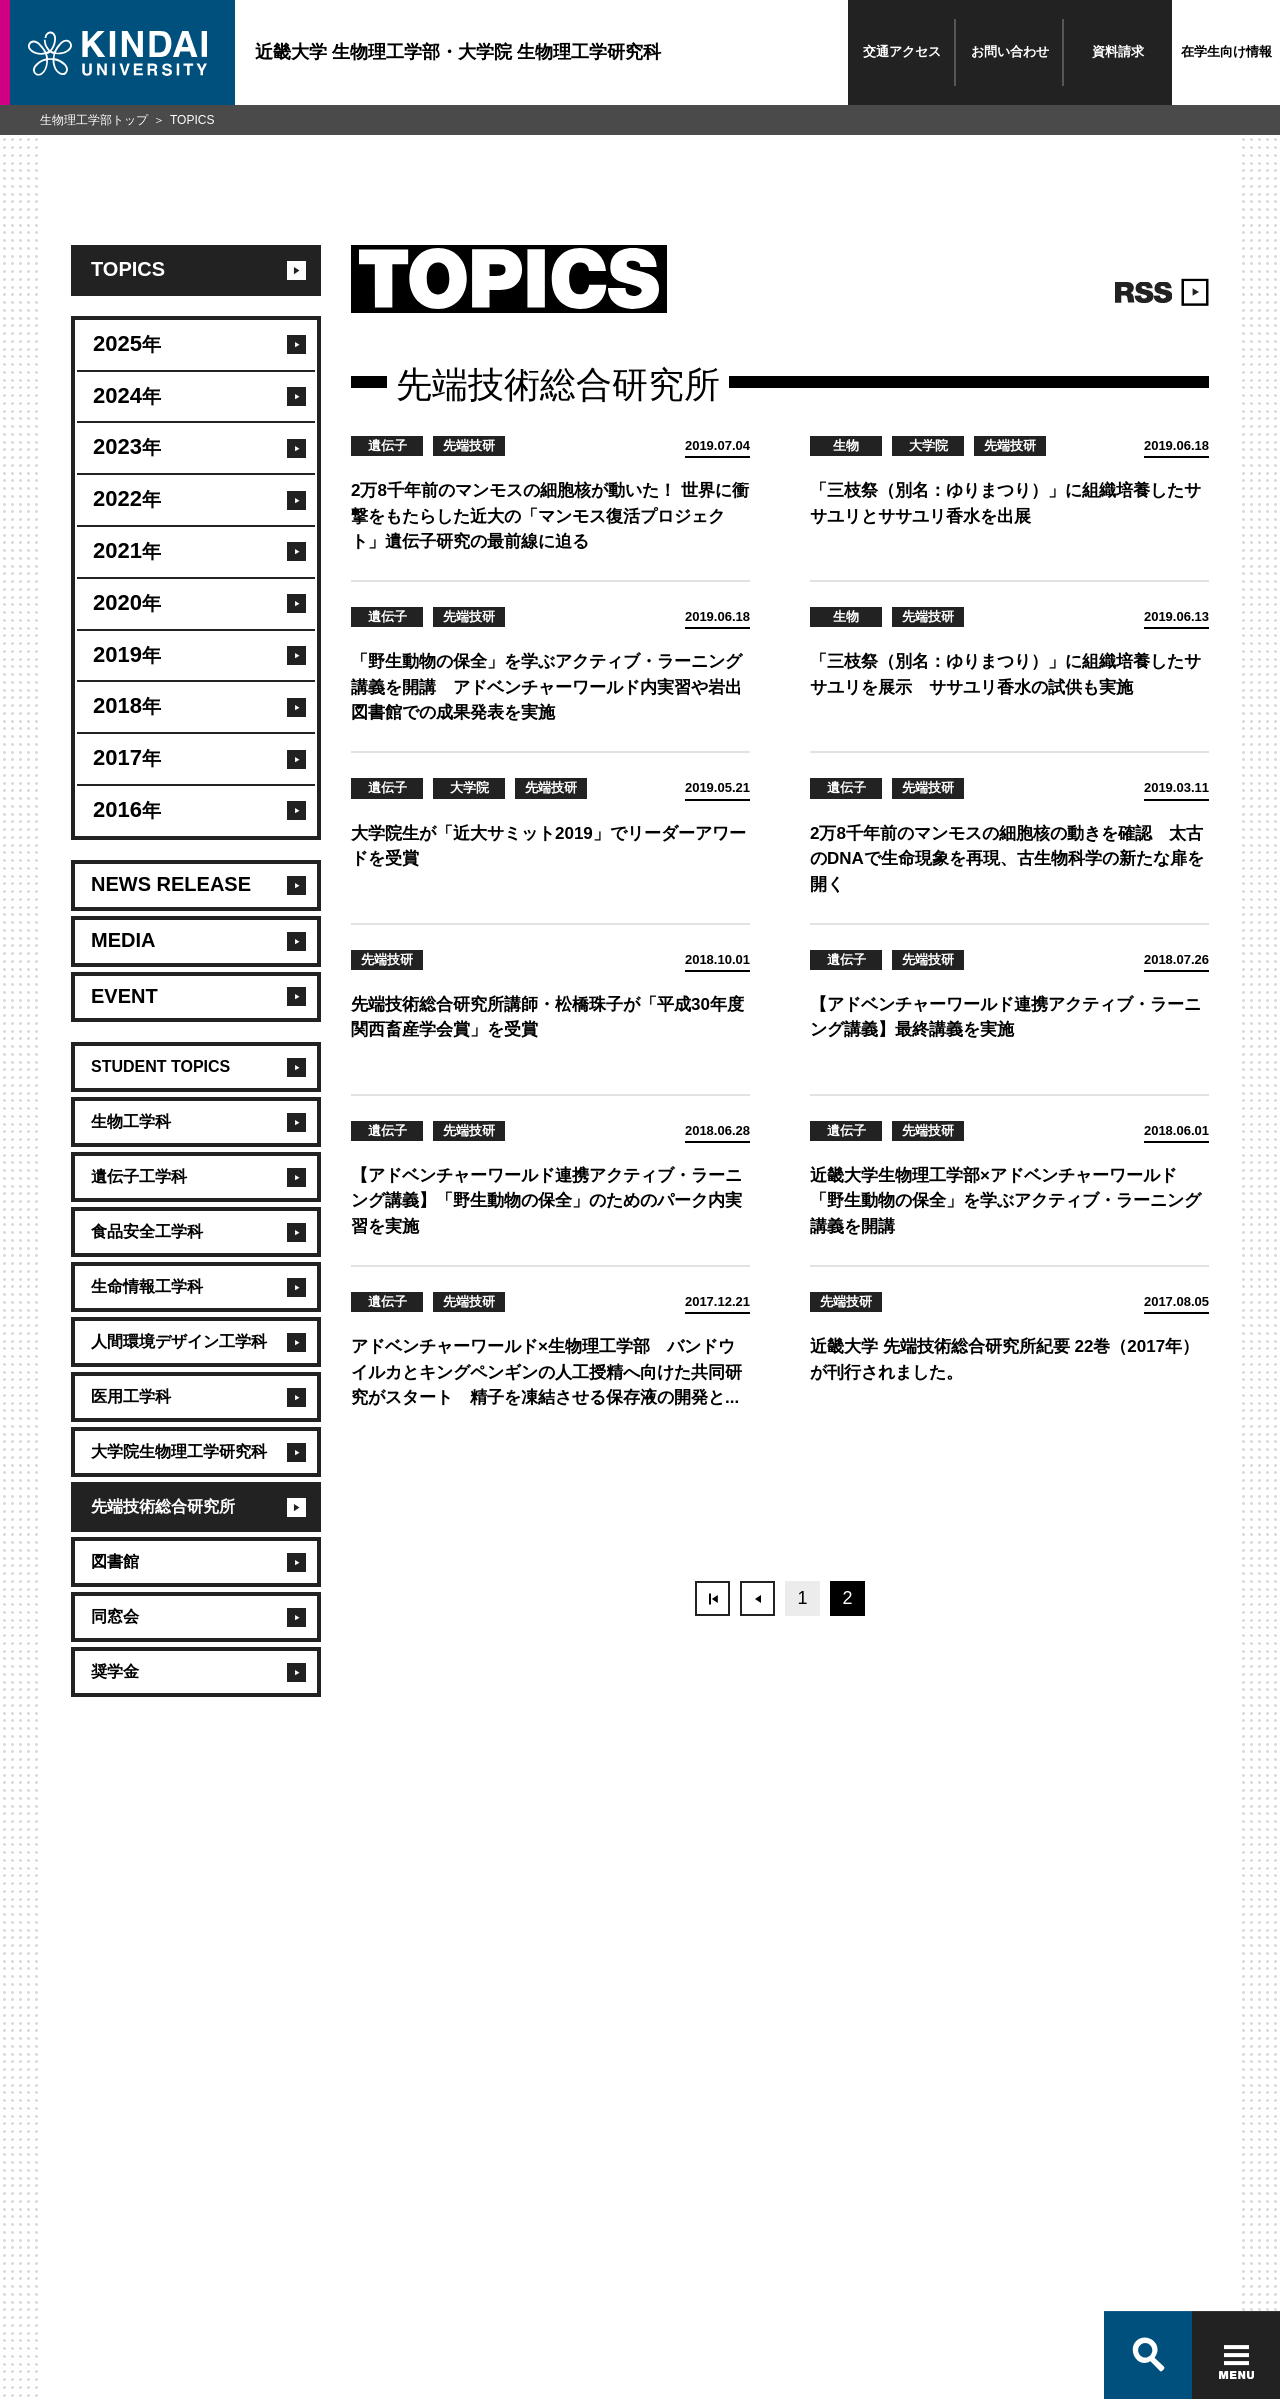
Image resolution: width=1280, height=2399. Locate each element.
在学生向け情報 (1226, 51)
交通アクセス (902, 51)
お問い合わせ (1010, 51)
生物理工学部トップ (94, 120)
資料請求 (1118, 51)
